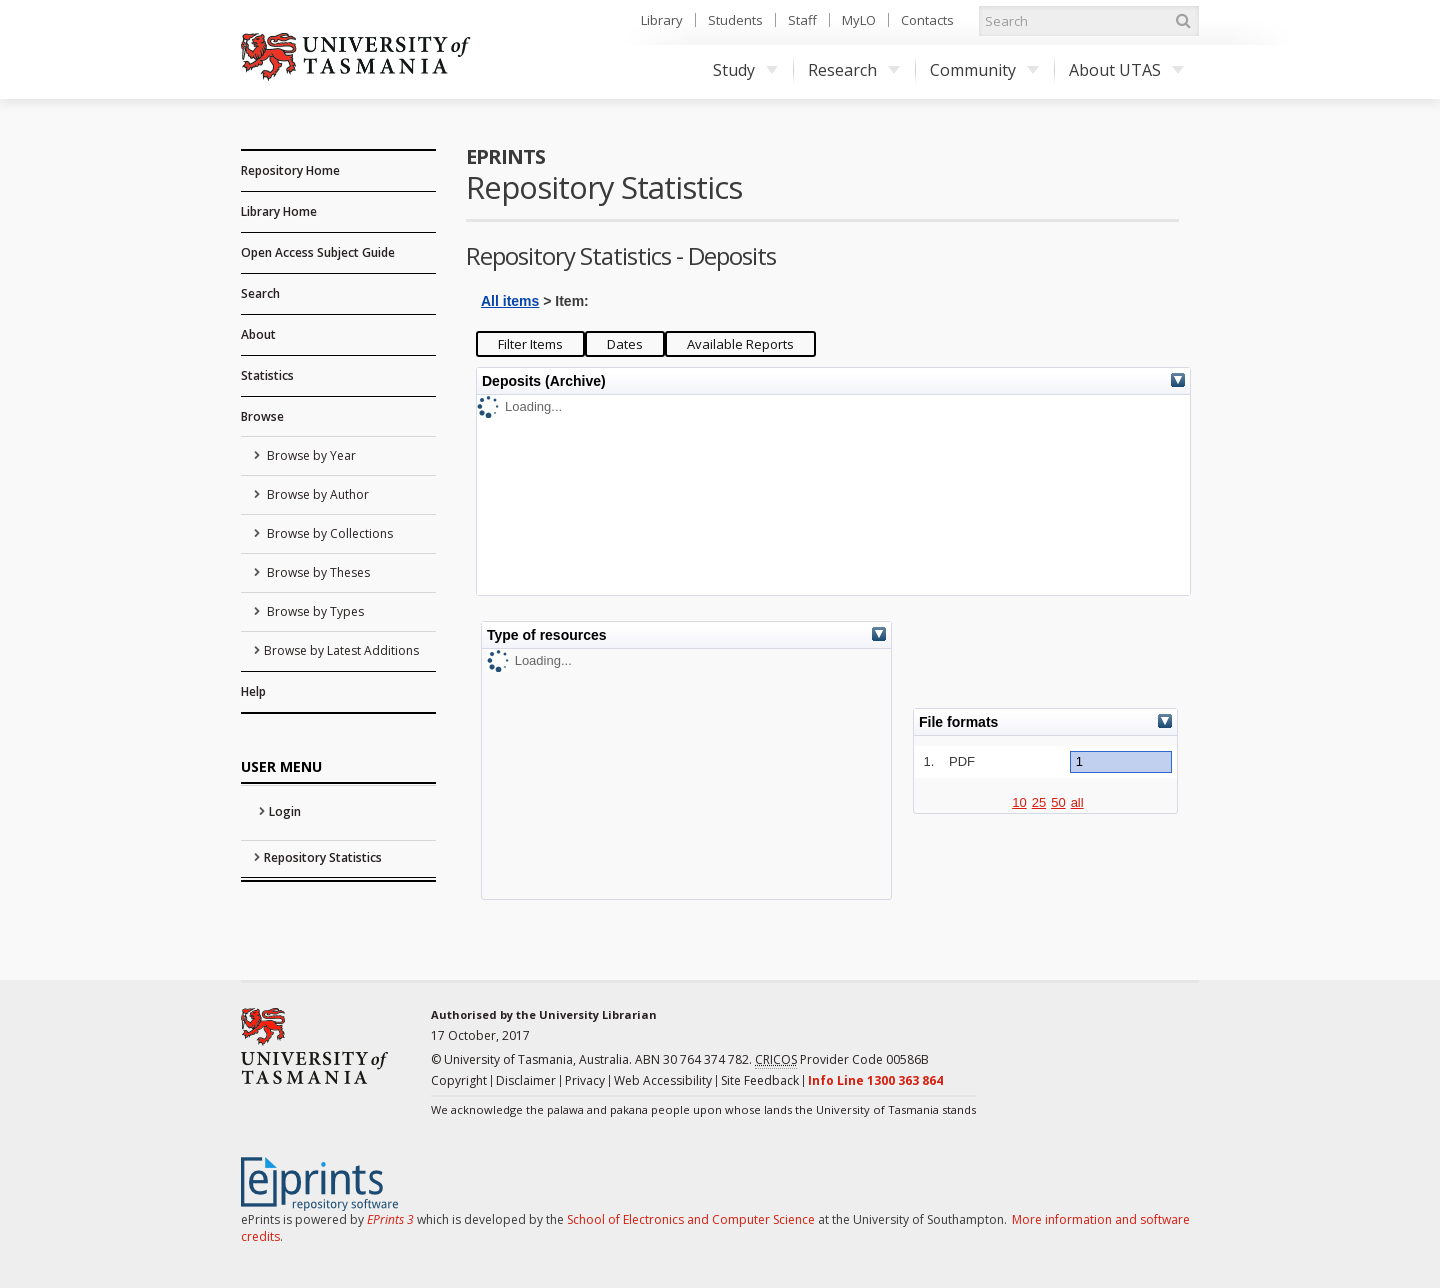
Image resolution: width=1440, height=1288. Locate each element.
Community (984, 70)
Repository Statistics (323, 857)
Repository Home (290, 170)
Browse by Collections (328, 533)
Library (662, 20)
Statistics (267, 375)
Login (285, 811)
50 (1058, 802)
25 (1039, 802)
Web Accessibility (663, 1080)
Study (745, 70)
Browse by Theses (317, 572)
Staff (802, 20)
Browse (262, 416)
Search (260, 293)
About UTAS (1126, 70)
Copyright (459, 1080)
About (258, 334)
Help (253, 691)
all (1077, 802)
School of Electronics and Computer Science (691, 1219)
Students (735, 20)
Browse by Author (316, 494)
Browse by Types (314, 611)
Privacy (585, 1080)
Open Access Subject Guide (318, 252)
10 (1019, 802)
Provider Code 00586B (842, 1060)
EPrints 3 (390, 1219)
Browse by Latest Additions (341, 650)
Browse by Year (310, 455)
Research (854, 70)
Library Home (279, 211)
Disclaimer (526, 1080)
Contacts (927, 20)
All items (510, 301)
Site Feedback (760, 1080)
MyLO (859, 20)
